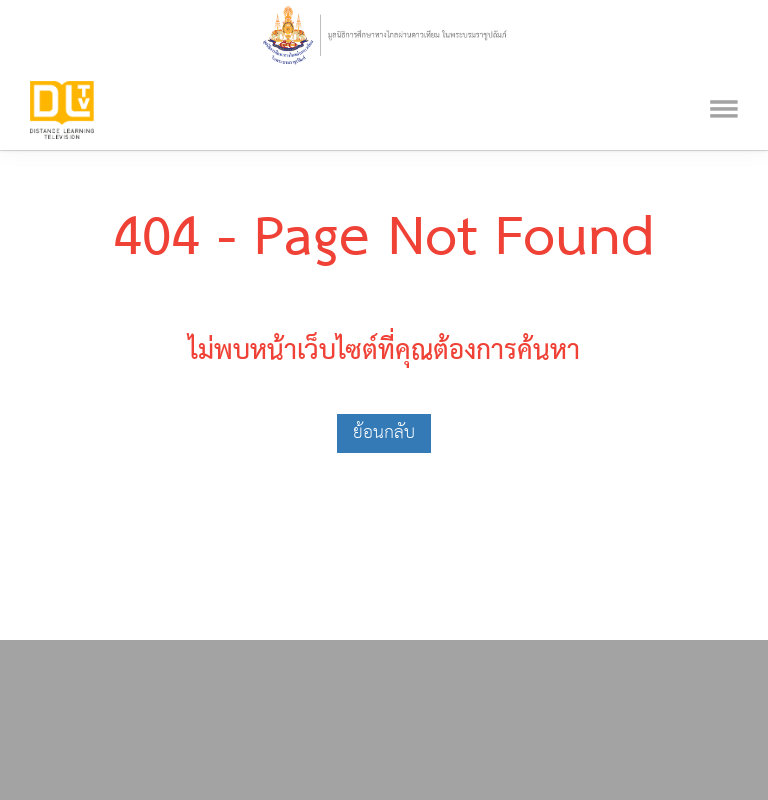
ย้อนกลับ (384, 432)
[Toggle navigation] (724, 82)
